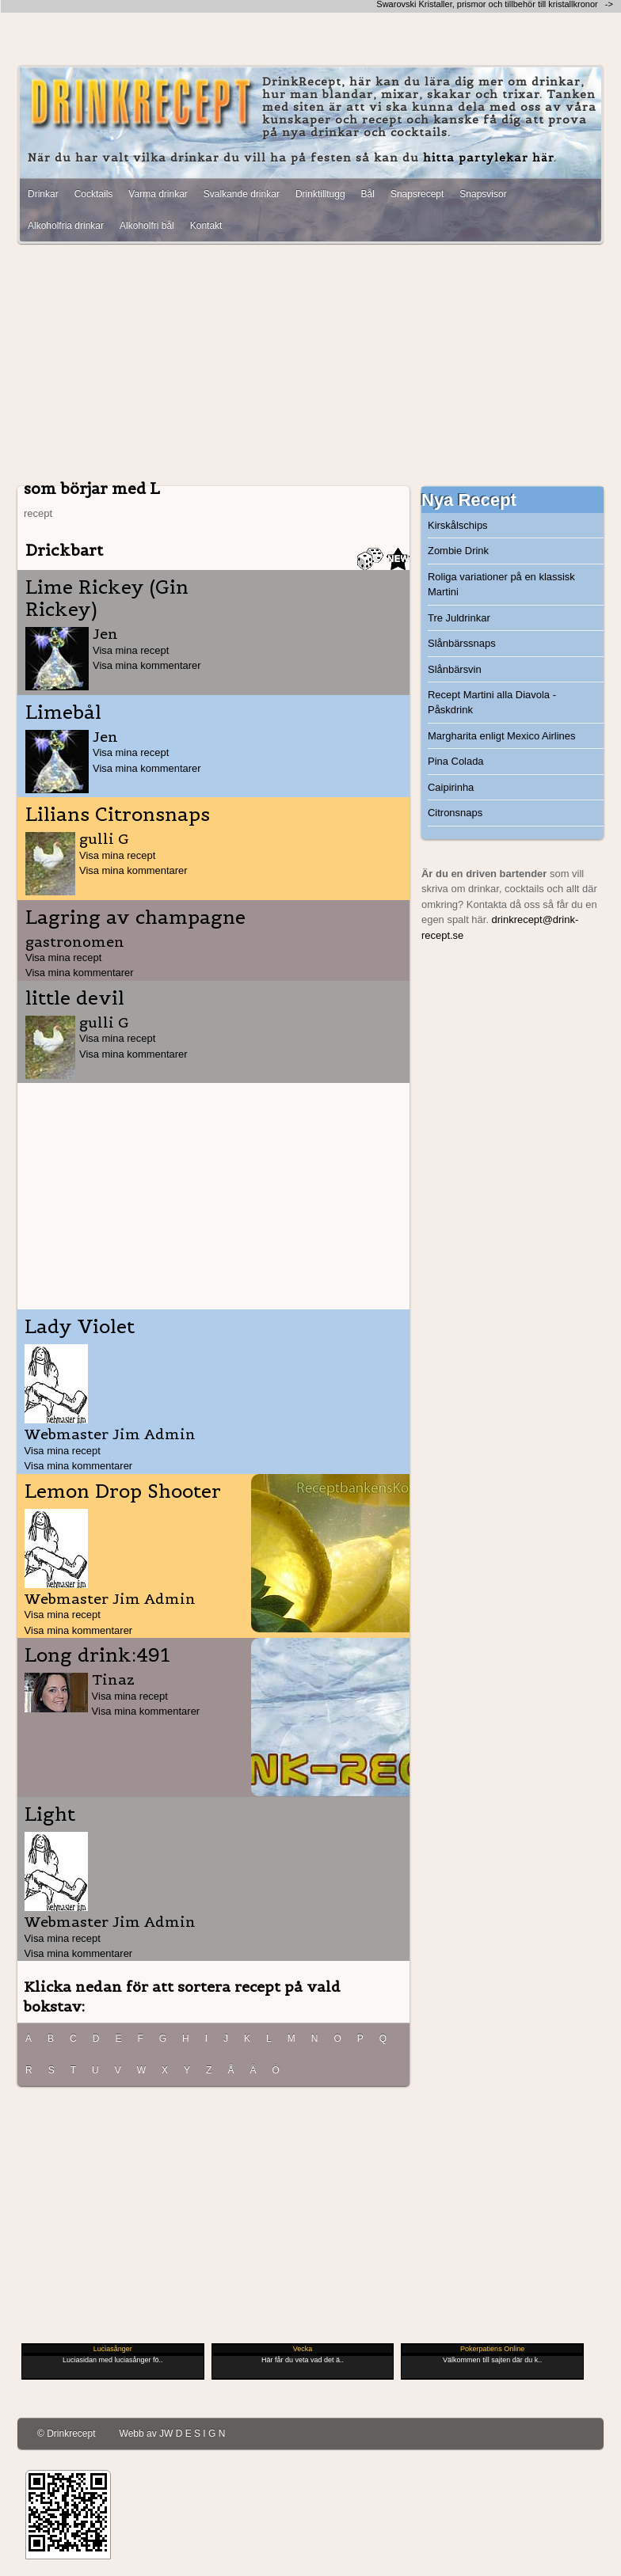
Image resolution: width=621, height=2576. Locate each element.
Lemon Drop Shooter (123, 1491)
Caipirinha (451, 787)
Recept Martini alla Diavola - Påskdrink (492, 702)
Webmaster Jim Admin (110, 1434)
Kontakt (206, 225)
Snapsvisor (482, 193)
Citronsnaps (455, 813)
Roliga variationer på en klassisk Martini (501, 584)
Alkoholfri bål (147, 225)
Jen (105, 634)
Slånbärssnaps (462, 643)
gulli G (104, 839)
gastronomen (74, 942)
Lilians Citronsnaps (117, 815)
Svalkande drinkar (242, 193)
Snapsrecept (417, 193)
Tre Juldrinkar (459, 618)
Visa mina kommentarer (147, 665)
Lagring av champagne (135, 917)
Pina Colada (456, 761)
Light (50, 1814)
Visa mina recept (131, 650)
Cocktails (93, 193)
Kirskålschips (458, 525)
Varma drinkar (157, 193)
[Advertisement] (310, 366)
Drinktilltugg (320, 193)
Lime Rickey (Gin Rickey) (107, 598)
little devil (74, 998)
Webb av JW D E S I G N (173, 2433)
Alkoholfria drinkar (66, 225)
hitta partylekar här (488, 157)
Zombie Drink (458, 551)
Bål (368, 193)
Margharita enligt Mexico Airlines (501, 736)
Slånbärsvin (455, 669)
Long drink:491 (97, 1655)
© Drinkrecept (66, 2433)
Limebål (63, 712)
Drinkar (43, 193)
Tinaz (113, 1679)
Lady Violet (80, 1327)
